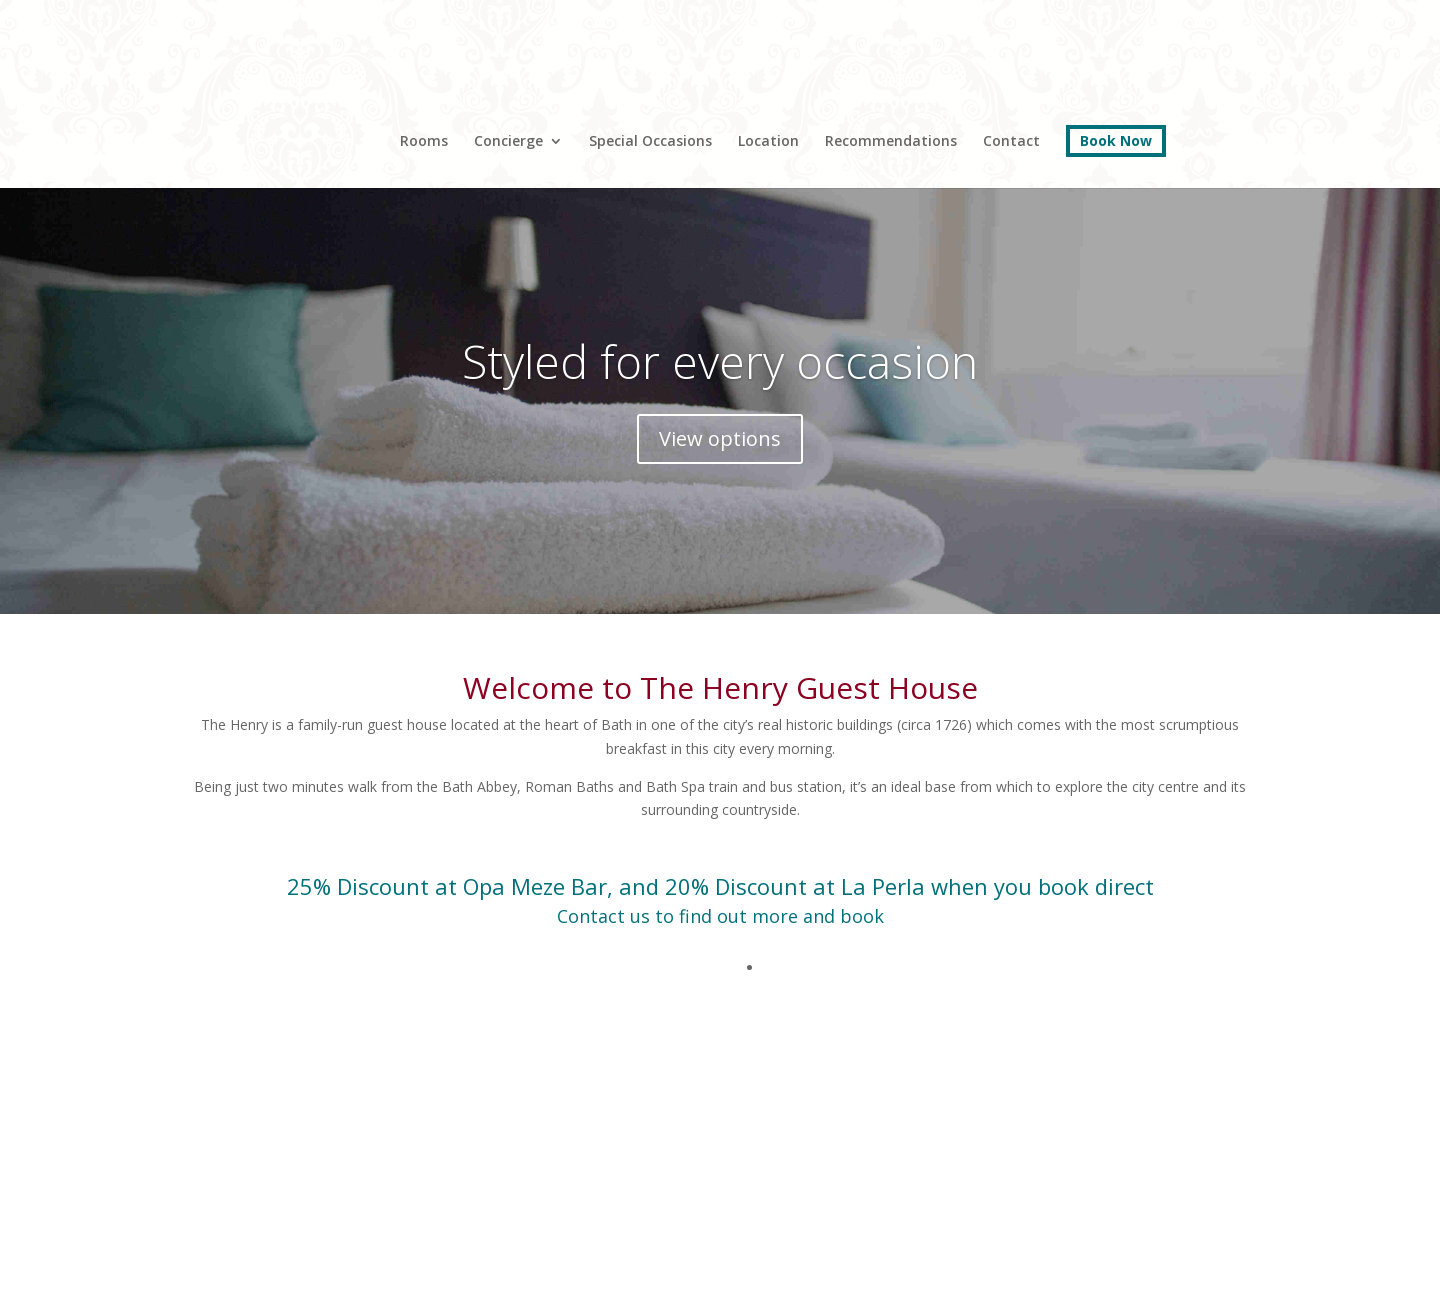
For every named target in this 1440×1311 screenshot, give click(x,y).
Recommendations (891, 142)
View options (720, 438)
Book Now (1116, 140)
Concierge (508, 142)
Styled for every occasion (720, 361)
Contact (1011, 142)
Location (768, 142)
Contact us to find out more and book (720, 916)
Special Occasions (650, 142)
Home (324, 117)
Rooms (424, 142)
